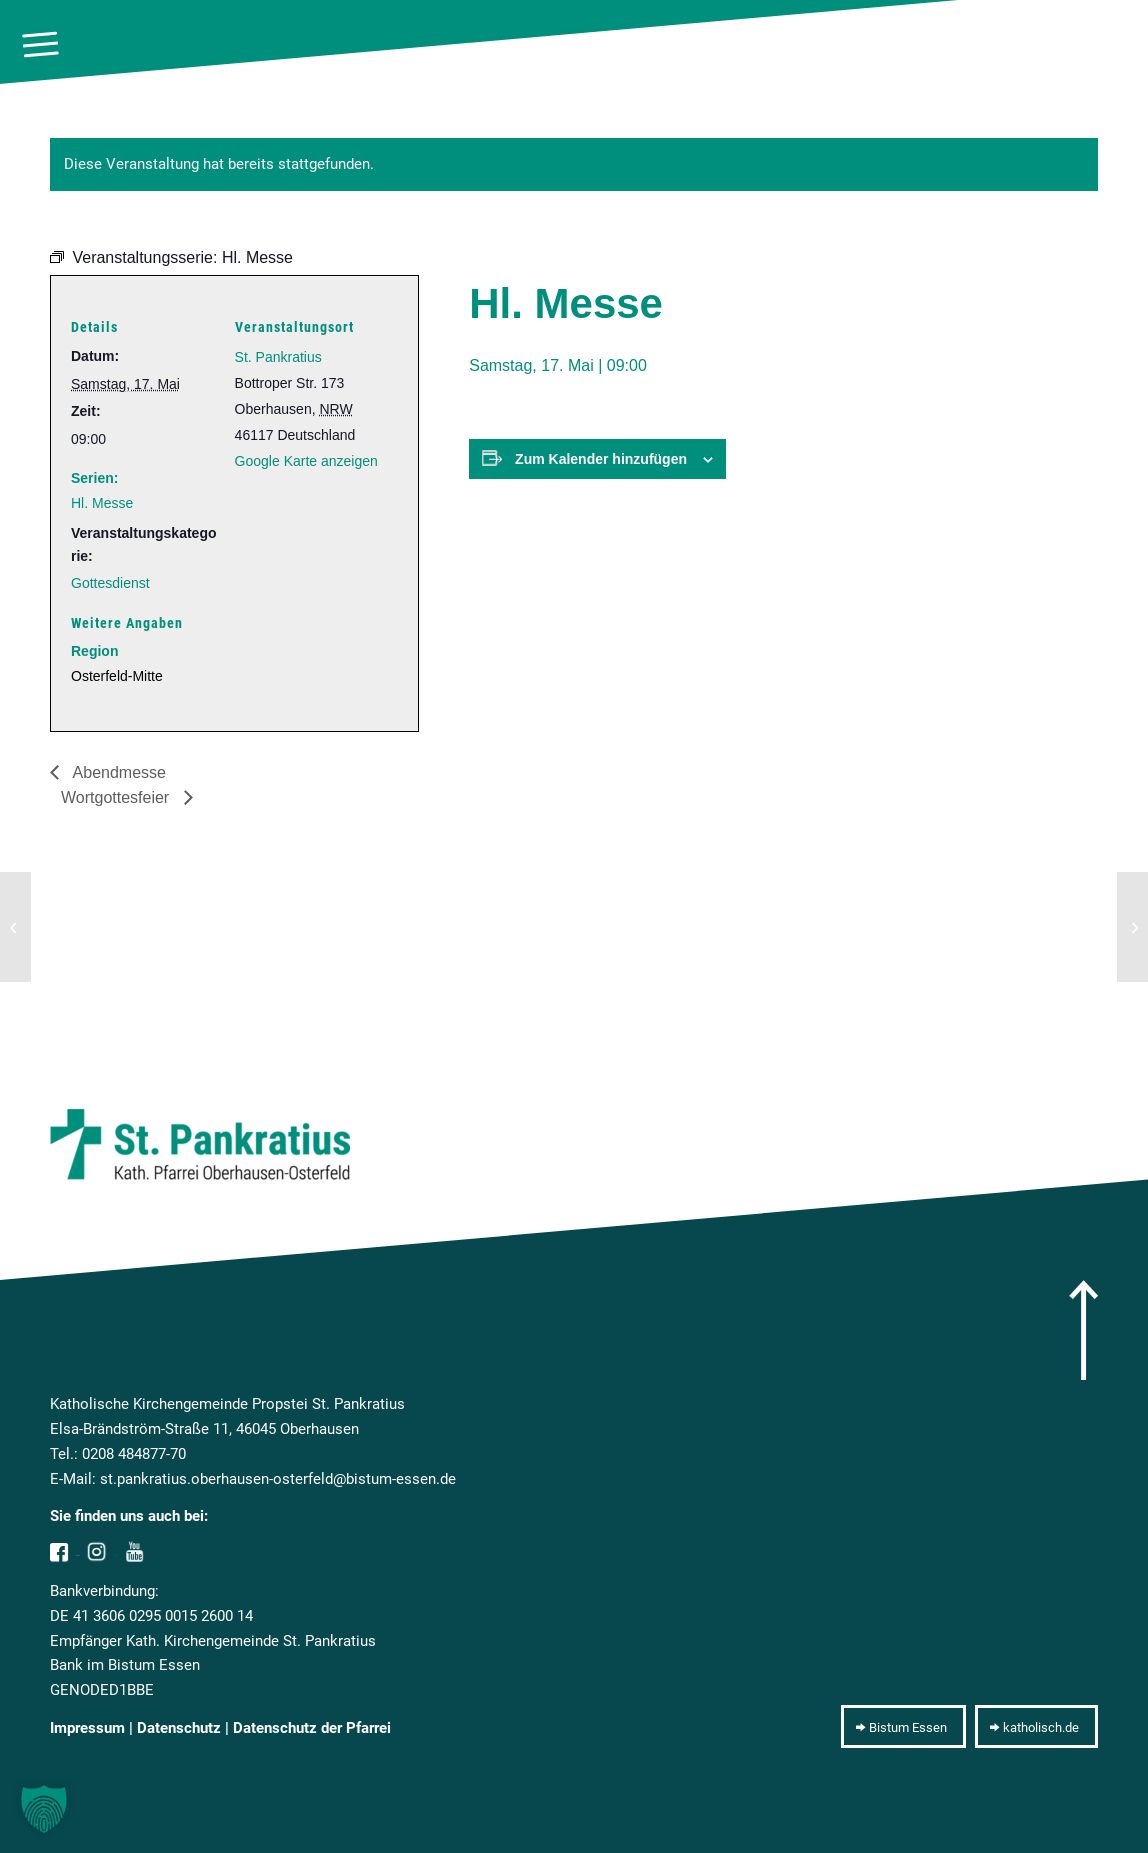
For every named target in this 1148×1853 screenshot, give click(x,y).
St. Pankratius (278, 357)
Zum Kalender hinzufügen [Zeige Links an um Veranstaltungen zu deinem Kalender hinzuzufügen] (601, 459)
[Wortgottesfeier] (1132, 927)
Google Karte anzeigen (306, 461)
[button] (44, 1809)
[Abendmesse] (15, 927)
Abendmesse (117, 772)
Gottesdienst (110, 583)
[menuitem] (40, 45)
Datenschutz (179, 1728)
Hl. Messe (102, 503)
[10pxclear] (1120, 45)
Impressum (87, 1728)
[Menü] (40, 45)
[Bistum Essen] (903, 1727)
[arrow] (1083, 1330)
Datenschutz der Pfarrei (312, 1728)
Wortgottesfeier (117, 797)
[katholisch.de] (1036, 1727)
